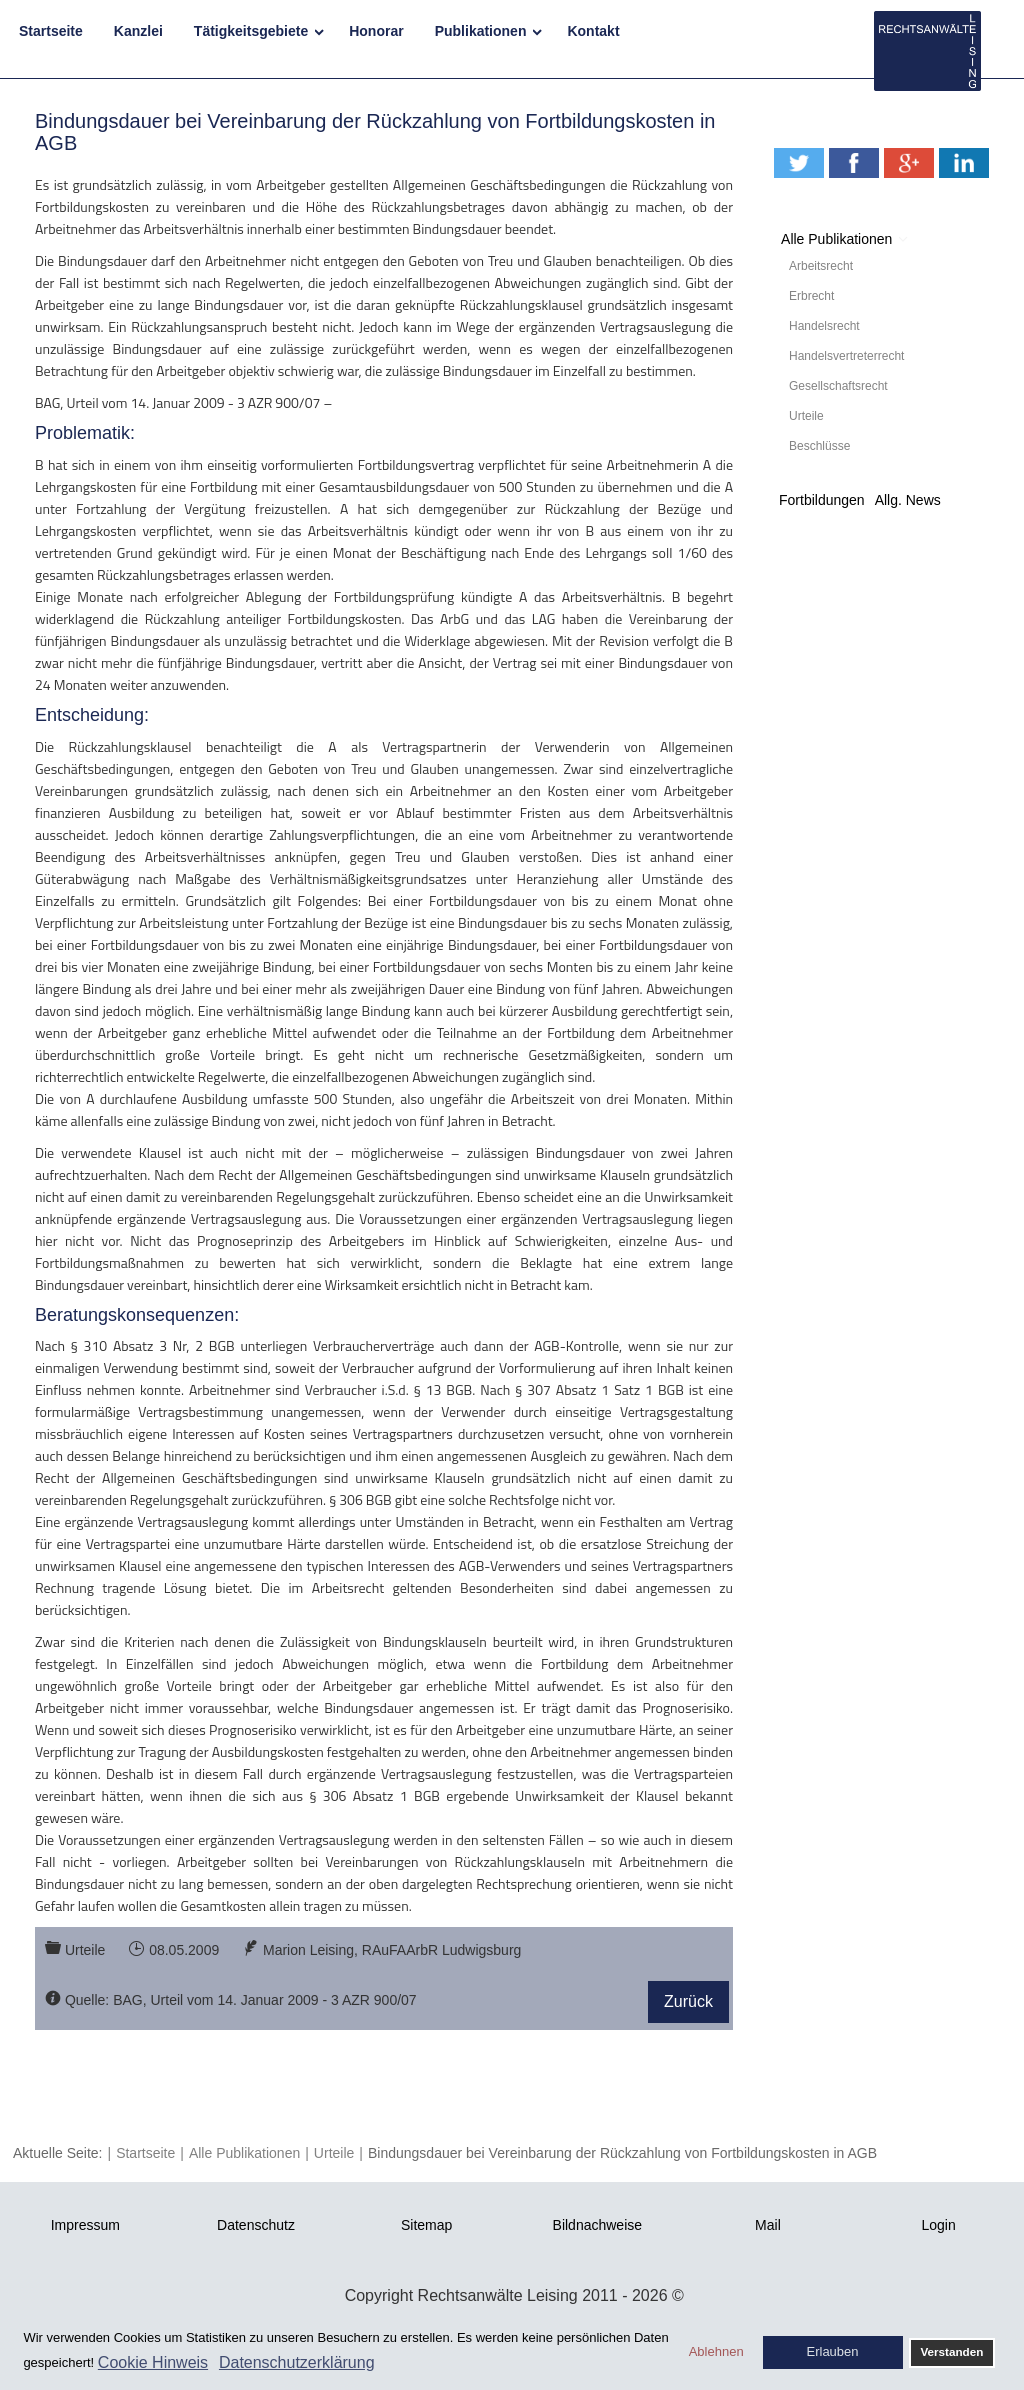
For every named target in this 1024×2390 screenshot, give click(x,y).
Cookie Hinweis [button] (153, 2362)
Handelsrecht (824, 326)
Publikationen (481, 31)
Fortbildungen (822, 500)
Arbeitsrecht (821, 266)
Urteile (806, 416)
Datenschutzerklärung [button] (297, 2362)
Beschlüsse (819, 446)
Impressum (85, 2225)
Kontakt (593, 31)
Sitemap (426, 2225)
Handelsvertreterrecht (846, 356)
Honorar (376, 31)
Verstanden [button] (951, 2351)
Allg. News (908, 500)
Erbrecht (811, 296)
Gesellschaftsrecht (838, 386)
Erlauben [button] (833, 2351)
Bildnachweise (598, 2225)
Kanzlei (138, 31)
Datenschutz (256, 2225)
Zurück (688, 2001)
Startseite (51, 31)
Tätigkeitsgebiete (251, 31)
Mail (768, 2225)
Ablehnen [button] (716, 2351)
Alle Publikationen (836, 239)
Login (938, 2225)
